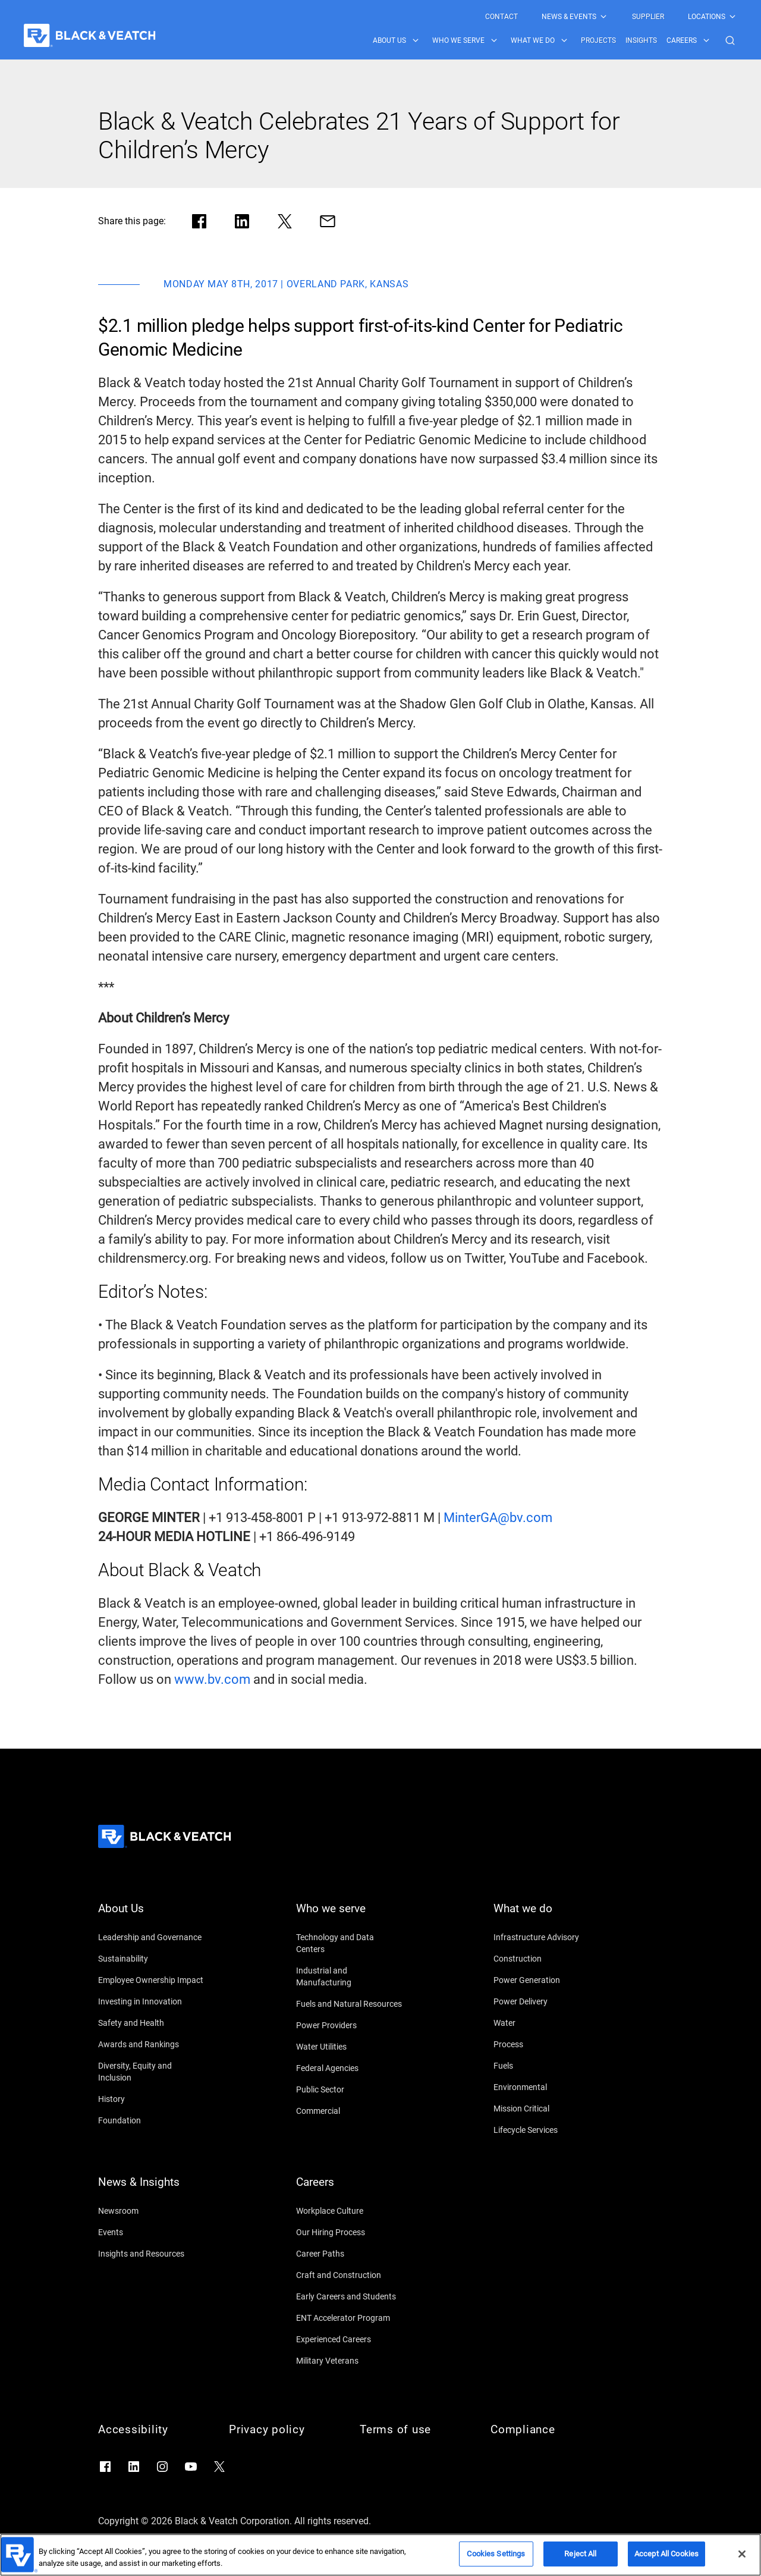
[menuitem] (501, 16)
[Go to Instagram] (162, 2466)
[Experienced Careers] (349, 2339)
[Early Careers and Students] (349, 2296)
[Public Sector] (349, 2089)
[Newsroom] (151, 2211)
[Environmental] (546, 2087)
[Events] (151, 2232)
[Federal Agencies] (349, 2068)
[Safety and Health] (151, 2023)
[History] (151, 2099)
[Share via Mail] (327, 221)
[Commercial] (349, 2111)
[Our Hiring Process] (349, 2232)
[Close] (742, 2554)
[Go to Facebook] (105, 2466)
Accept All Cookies (666, 2553)
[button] (730, 40)
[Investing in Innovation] (151, 2001)
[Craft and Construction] (349, 2275)
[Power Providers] (349, 2025)
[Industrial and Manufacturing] (349, 1976)
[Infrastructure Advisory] (546, 1937)
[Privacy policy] (282, 2430)
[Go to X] (219, 2466)
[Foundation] (151, 2120)
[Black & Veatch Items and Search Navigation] (555, 40)
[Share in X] (284, 221)
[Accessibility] (151, 2430)
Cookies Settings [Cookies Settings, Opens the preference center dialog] (496, 2553)
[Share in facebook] (199, 221)
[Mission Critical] (546, 2108)
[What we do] (546, 1915)
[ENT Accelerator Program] (349, 2318)
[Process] (546, 2044)
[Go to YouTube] (191, 2466)
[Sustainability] (151, 1959)
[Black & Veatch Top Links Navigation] (611, 16)
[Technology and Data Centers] (349, 1943)
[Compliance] (544, 2430)
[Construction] (546, 1959)
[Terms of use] (413, 2430)
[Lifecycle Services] (546, 2130)
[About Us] (151, 1915)
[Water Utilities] (349, 2047)
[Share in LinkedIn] (241, 221)
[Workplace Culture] (349, 2211)
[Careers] (349, 2189)
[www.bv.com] (212, 1679)
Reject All (580, 2553)
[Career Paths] (349, 2254)
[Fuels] (546, 2066)
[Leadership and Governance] (151, 1937)
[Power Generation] (546, 1980)
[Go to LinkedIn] (134, 2466)
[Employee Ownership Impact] (151, 1980)
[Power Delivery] (546, 2001)
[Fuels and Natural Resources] (349, 2004)
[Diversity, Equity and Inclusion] (151, 2072)
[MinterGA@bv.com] (498, 1517)
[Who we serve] (349, 1915)
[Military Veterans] (349, 2361)
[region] (380, 2555)
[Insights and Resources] (151, 2254)
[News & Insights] (151, 2189)
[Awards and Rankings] (151, 2044)
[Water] (546, 2023)
